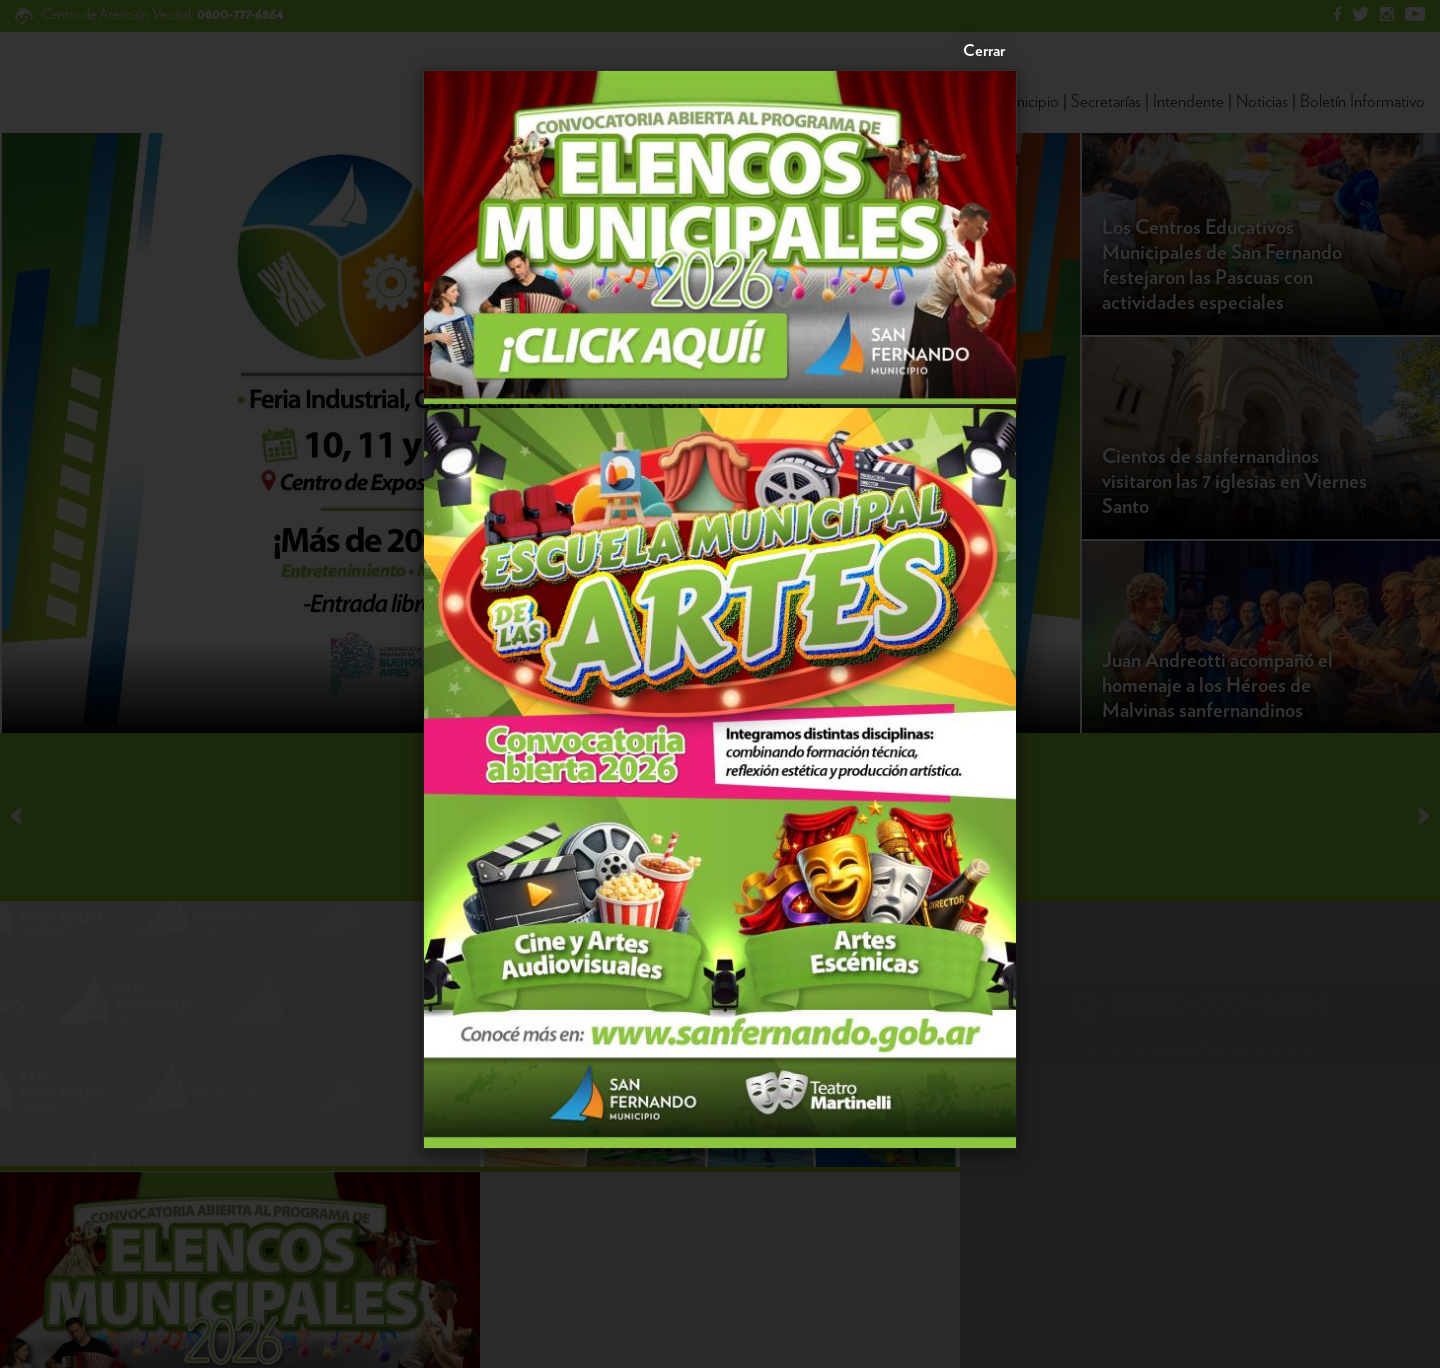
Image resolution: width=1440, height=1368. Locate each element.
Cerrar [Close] (984, 51)
